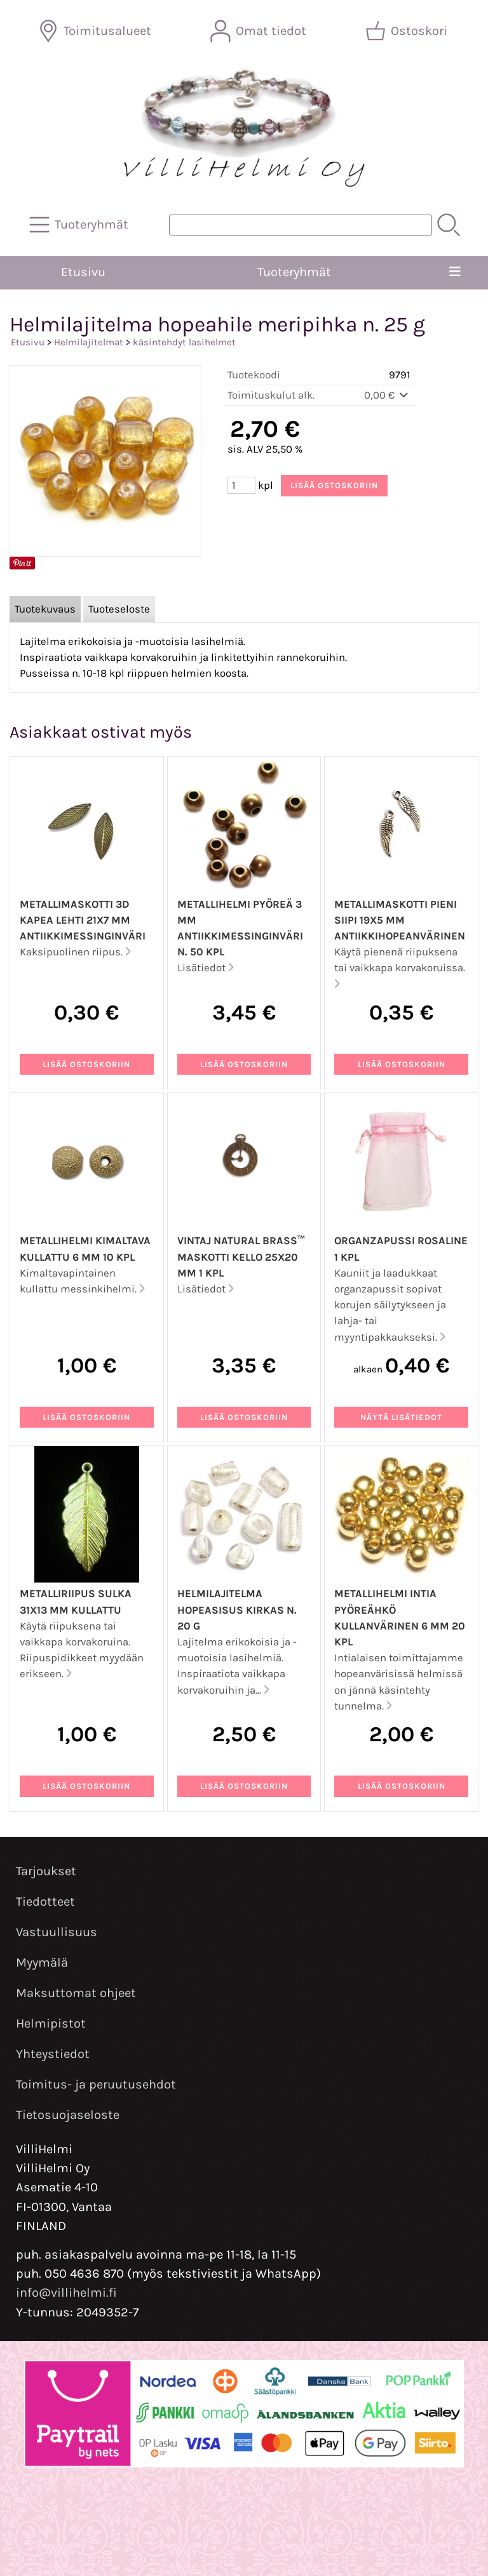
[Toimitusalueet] (96, 31)
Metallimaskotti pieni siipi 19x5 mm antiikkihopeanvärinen (399, 920)
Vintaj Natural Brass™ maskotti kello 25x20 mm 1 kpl (241, 1256)
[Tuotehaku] (300, 225)
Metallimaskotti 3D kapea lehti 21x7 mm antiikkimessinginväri (83, 920)
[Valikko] (455, 272)
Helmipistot (51, 2023)
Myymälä (42, 1962)
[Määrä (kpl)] (241, 485)
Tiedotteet (45, 1901)
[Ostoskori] (407, 31)
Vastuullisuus (56, 1932)
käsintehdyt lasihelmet (184, 342)
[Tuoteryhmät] (80, 224)
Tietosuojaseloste (67, 2115)
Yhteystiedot (53, 2054)
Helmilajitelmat (88, 342)
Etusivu (83, 272)
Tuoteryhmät (294, 272)
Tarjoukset (46, 1871)
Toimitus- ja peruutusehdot (96, 2084)
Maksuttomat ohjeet (76, 1993)
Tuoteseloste (119, 609)
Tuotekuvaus (45, 609)
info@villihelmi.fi (66, 2292)
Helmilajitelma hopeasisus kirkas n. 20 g (237, 1609)
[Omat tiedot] (259, 31)
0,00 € (387, 395)
